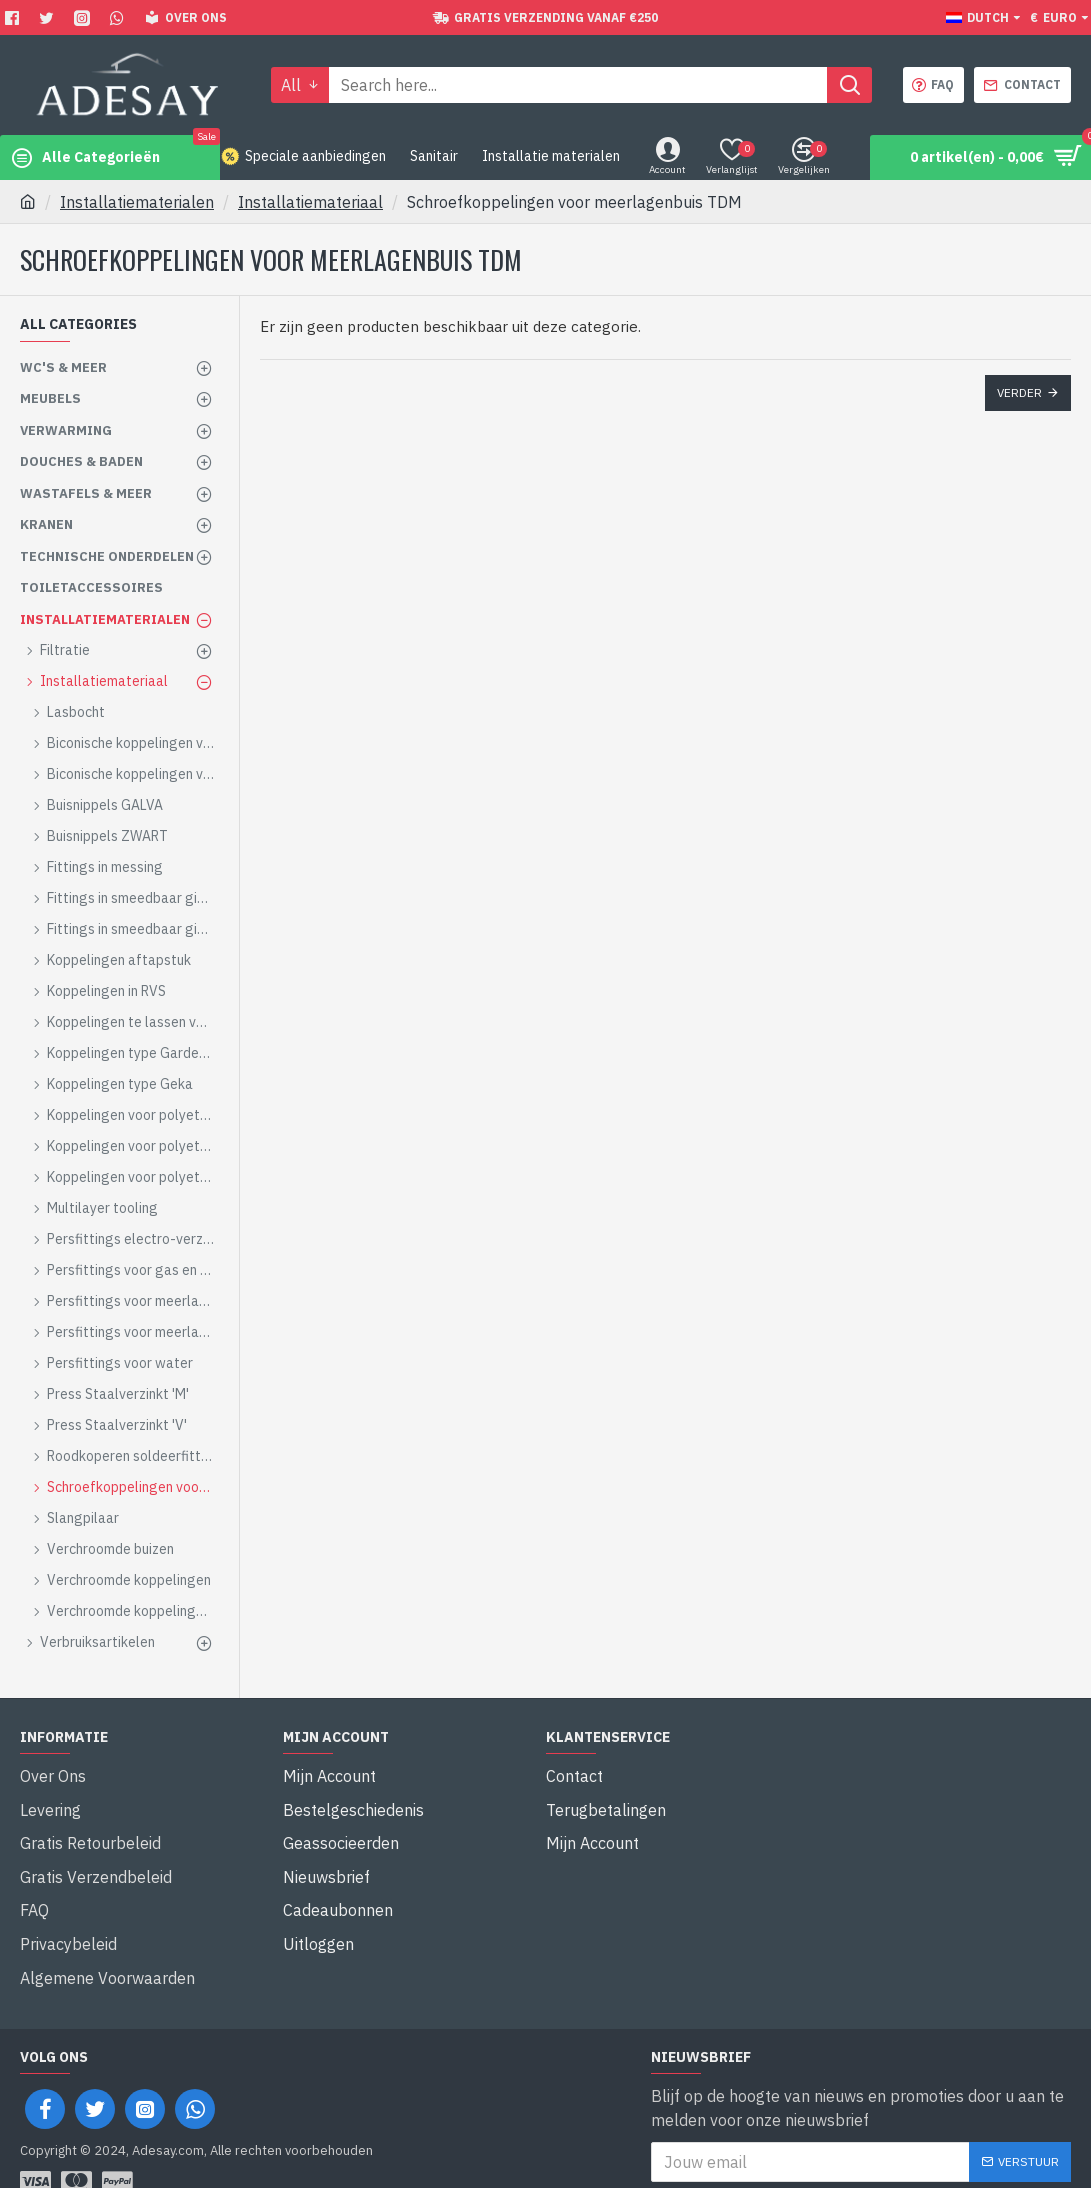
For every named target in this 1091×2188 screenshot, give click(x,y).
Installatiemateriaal (310, 202)
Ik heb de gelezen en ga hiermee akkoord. (833, 2143)
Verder (1019, 392)
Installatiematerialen (137, 202)
